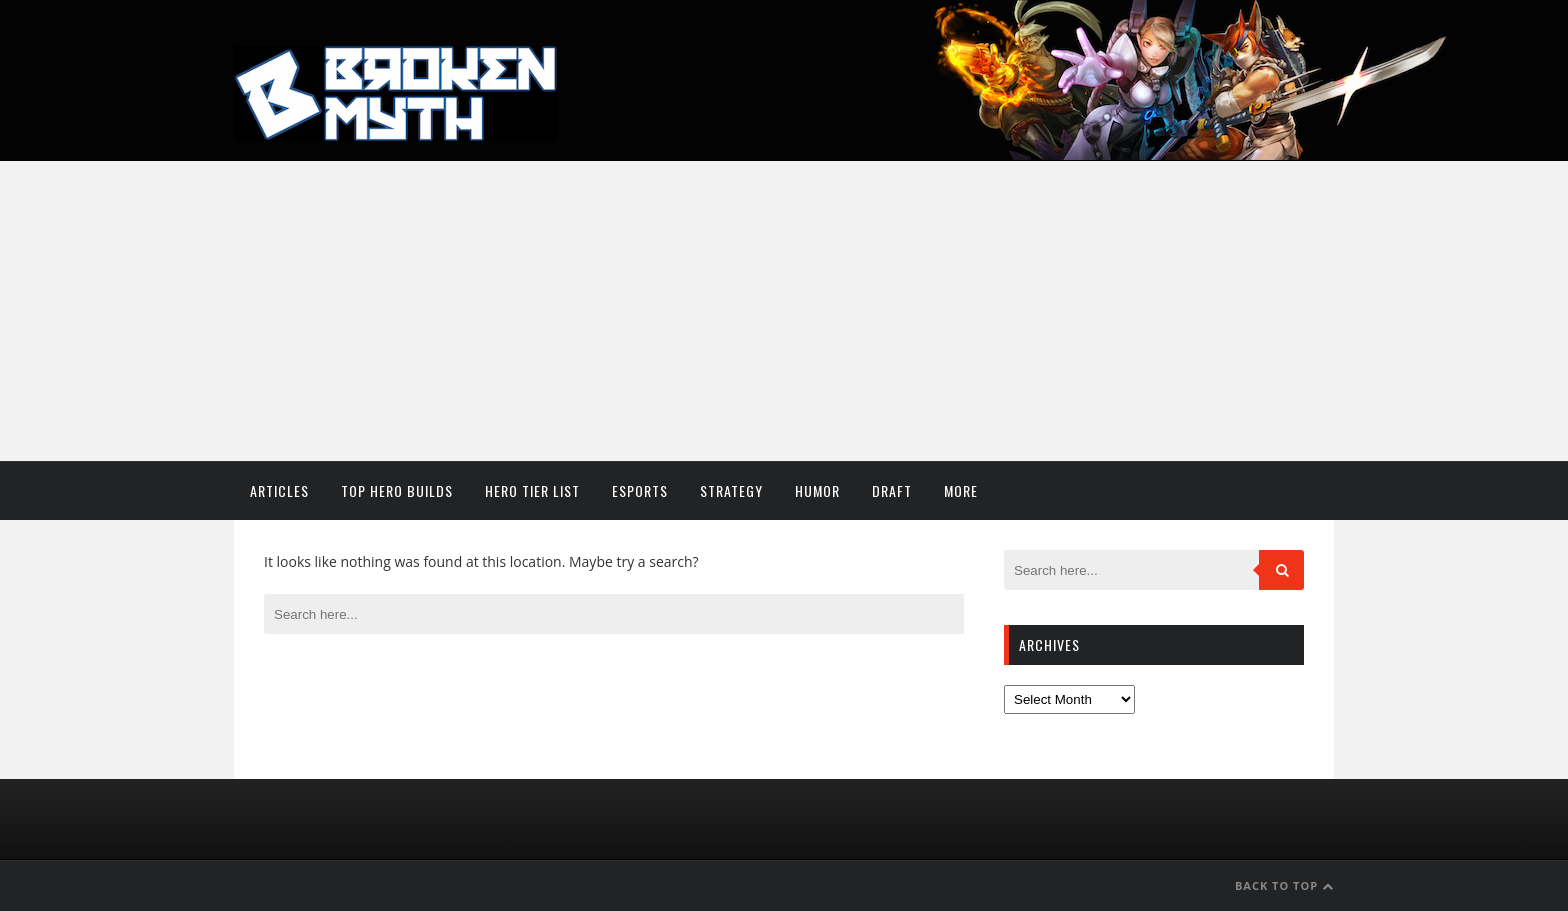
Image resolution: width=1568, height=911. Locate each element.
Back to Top (1284, 885)
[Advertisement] (784, 311)
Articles (279, 490)
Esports (640, 490)
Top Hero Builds (397, 490)
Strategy (731, 490)
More (961, 490)
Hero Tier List (532, 490)
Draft (892, 490)
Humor (817, 490)
